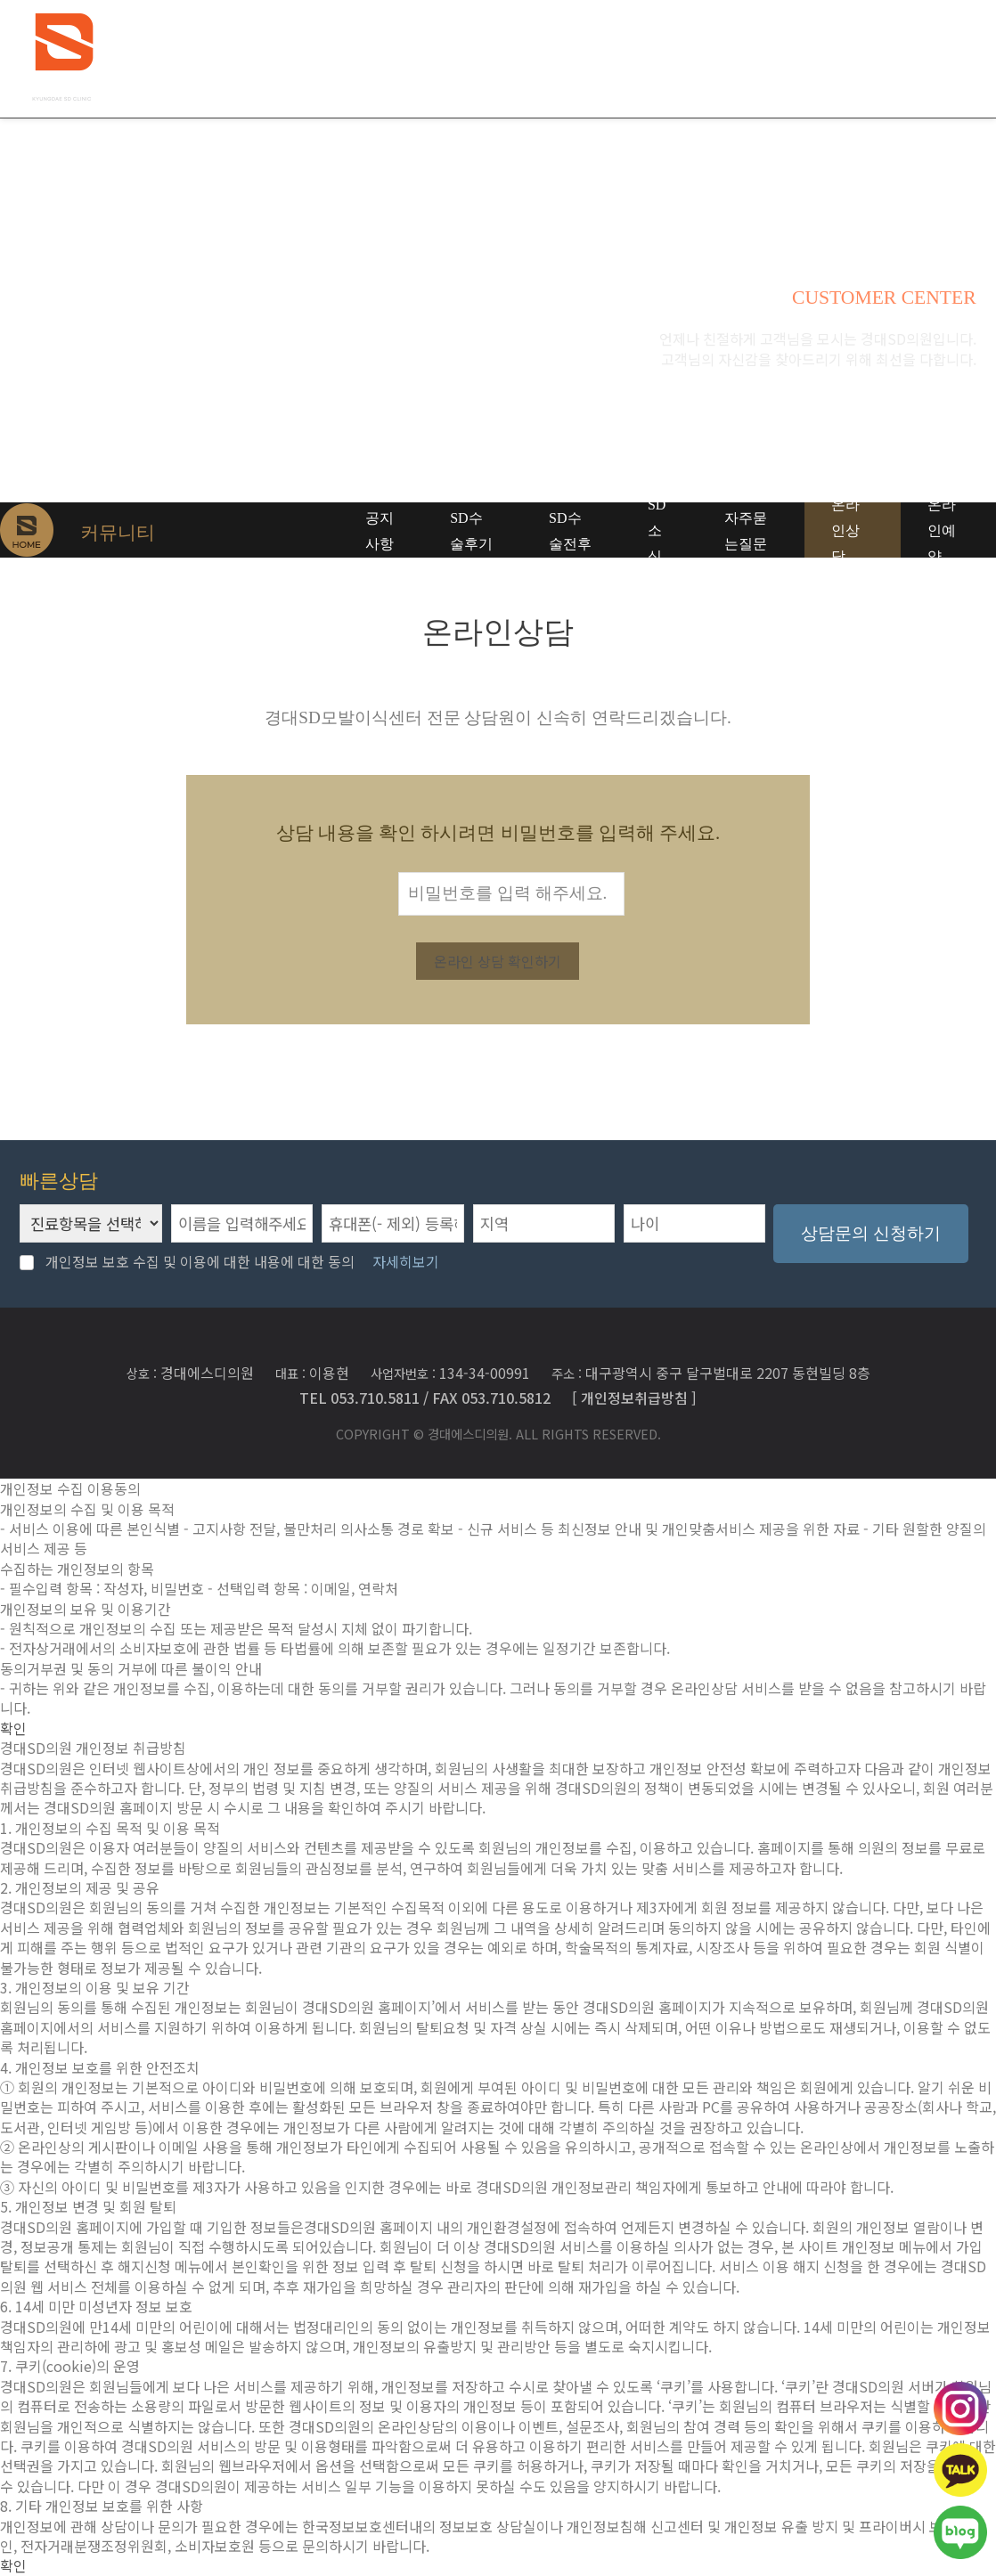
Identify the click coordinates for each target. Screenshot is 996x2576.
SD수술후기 (471, 530)
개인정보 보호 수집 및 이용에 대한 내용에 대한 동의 (187, 1261)
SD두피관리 (919, 58)
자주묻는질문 (745, 530)
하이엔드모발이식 (588, 59)
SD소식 (656, 530)
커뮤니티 (802, 58)
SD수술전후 (570, 530)
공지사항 (379, 530)
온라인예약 (941, 530)
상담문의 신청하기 (871, 1233)
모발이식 (695, 58)
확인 (13, 1728)
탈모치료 (481, 58)
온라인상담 (845, 530)
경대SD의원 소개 (365, 59)
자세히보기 (405, 1261)
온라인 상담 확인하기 (497, 961)
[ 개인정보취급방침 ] (634, 1396)
